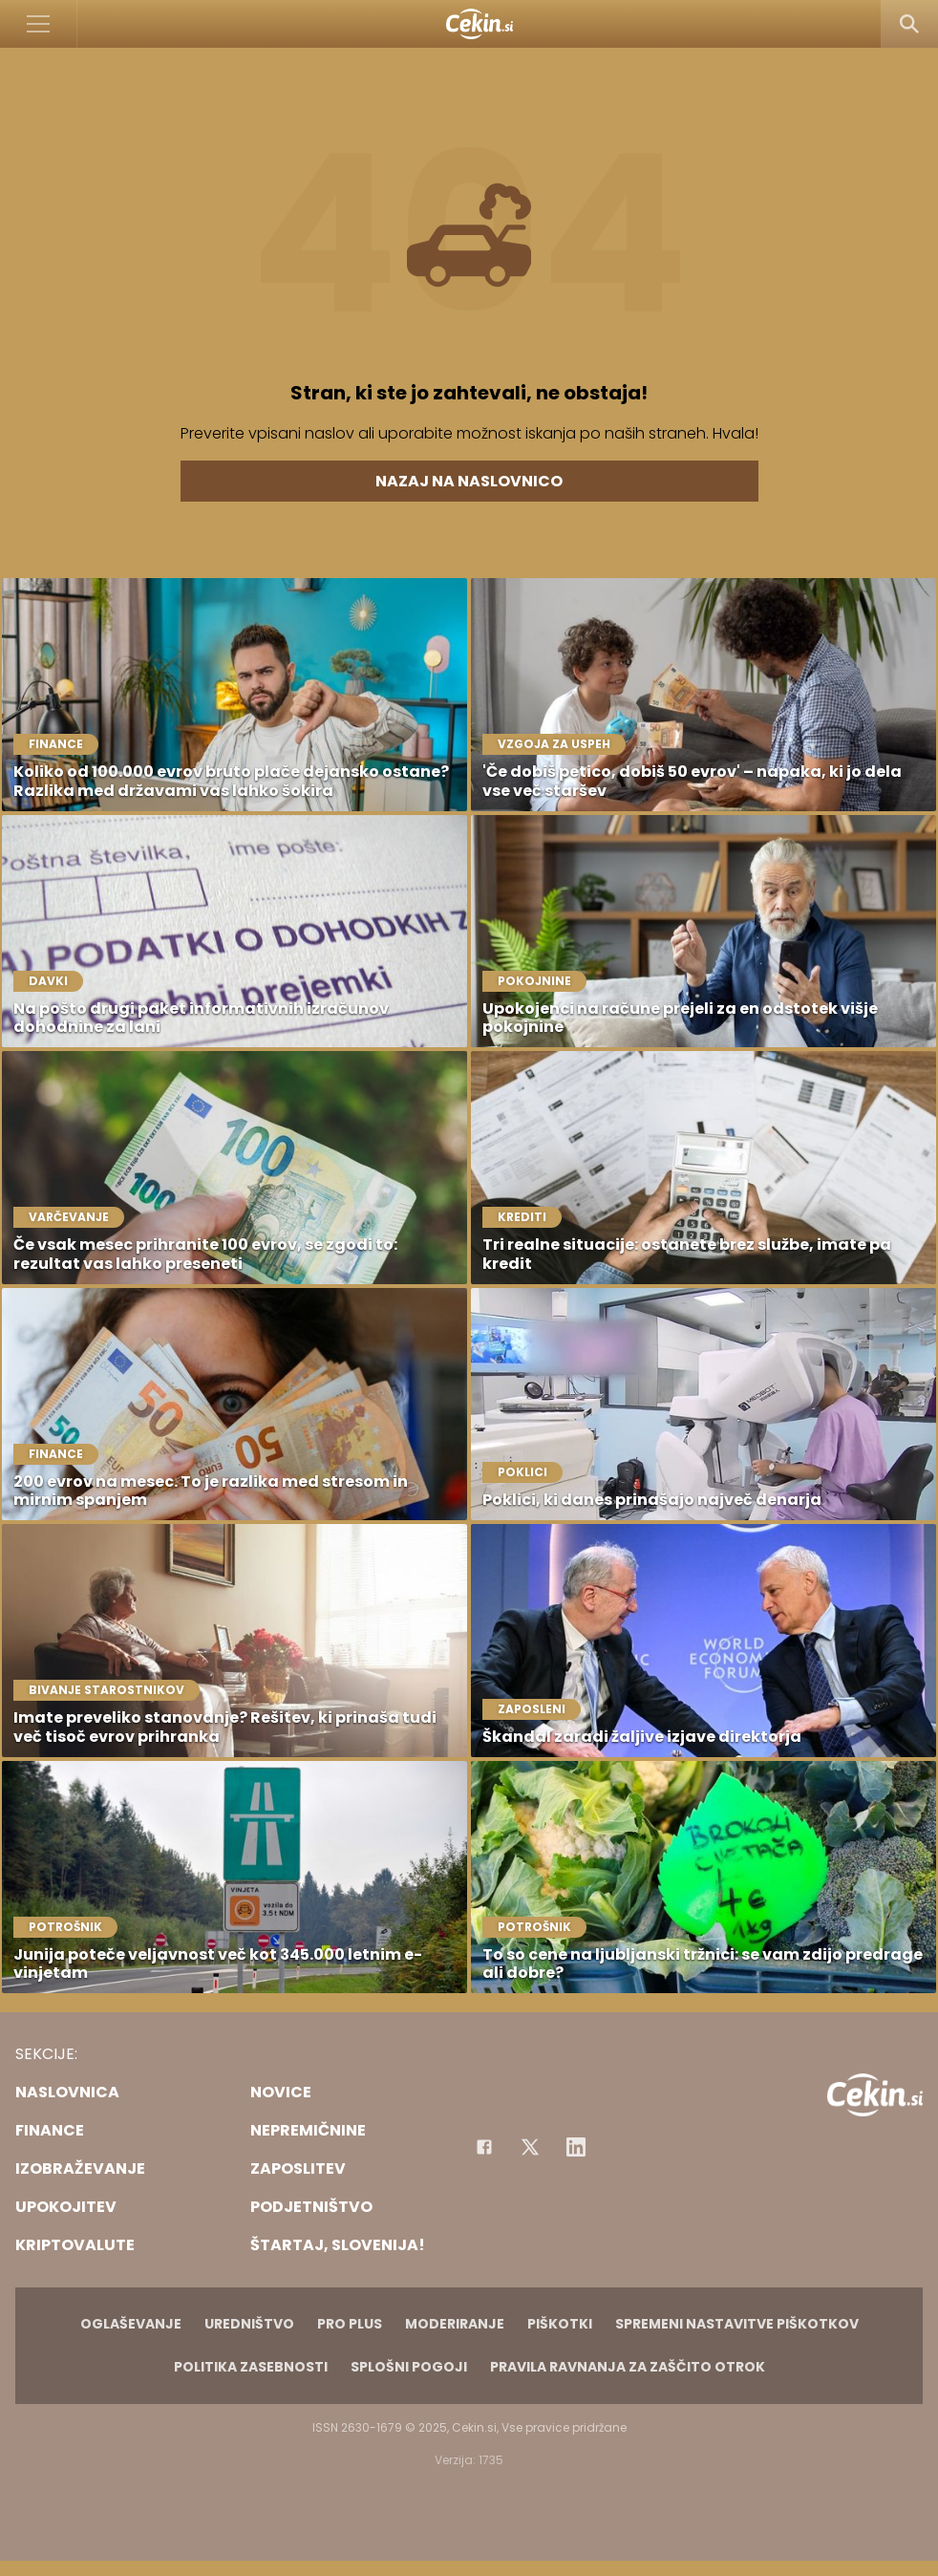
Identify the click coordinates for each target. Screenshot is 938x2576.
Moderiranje (454, 2323)
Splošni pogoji (409, 2366)
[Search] (909, 24)
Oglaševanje (130, 2323)
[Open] (38, 24)
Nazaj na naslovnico (469, 481)
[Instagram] (576, 2147)
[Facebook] (484, 2147)
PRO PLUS (349, 2323)
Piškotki (559, 2323)
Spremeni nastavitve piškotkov (737, 2323)
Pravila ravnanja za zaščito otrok (627, 2366)
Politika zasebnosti (251, 2366)
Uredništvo (249, 2323)
